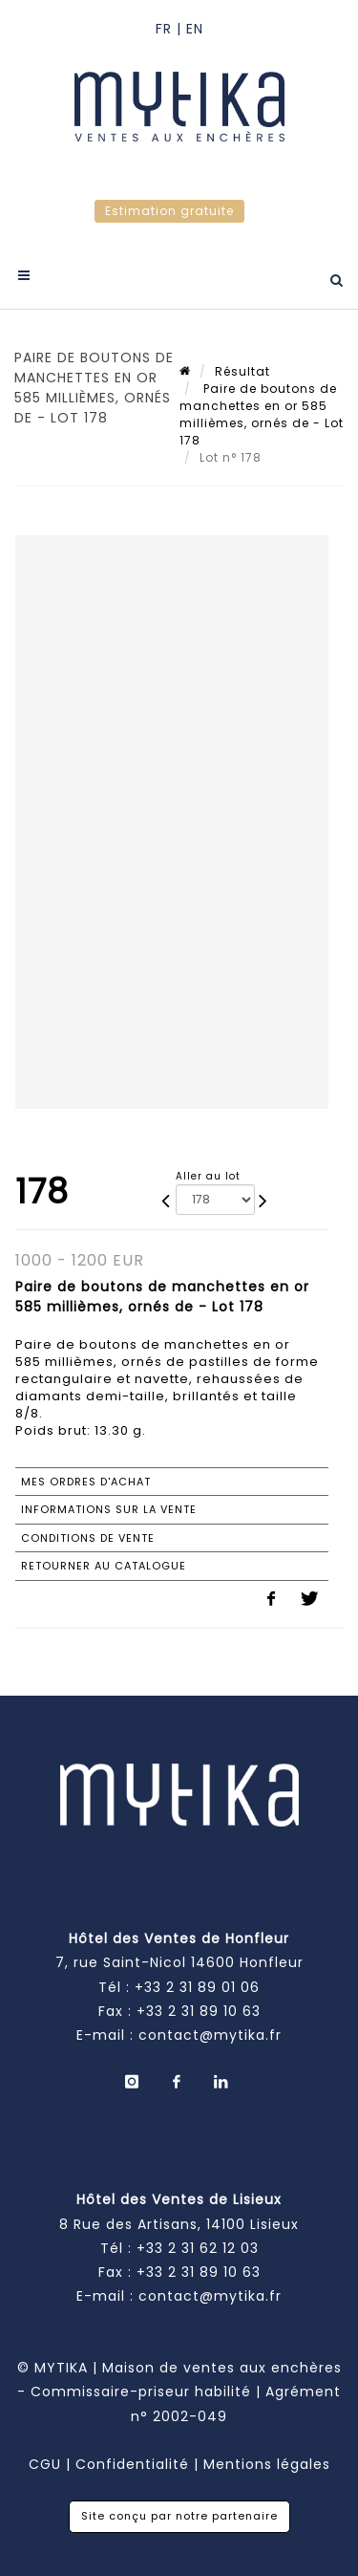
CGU (45, 2464)
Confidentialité (132, 2464)
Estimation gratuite (169, 211)
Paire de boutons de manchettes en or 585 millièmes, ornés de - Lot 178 (261, 414)
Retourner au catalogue (103, 1565)
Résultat (242, 371)
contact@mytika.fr (210, 2035)
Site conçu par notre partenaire (179, 2515)
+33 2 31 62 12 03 (198, 2248)
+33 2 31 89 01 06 (197, 1987)
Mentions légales (266, 2464)
